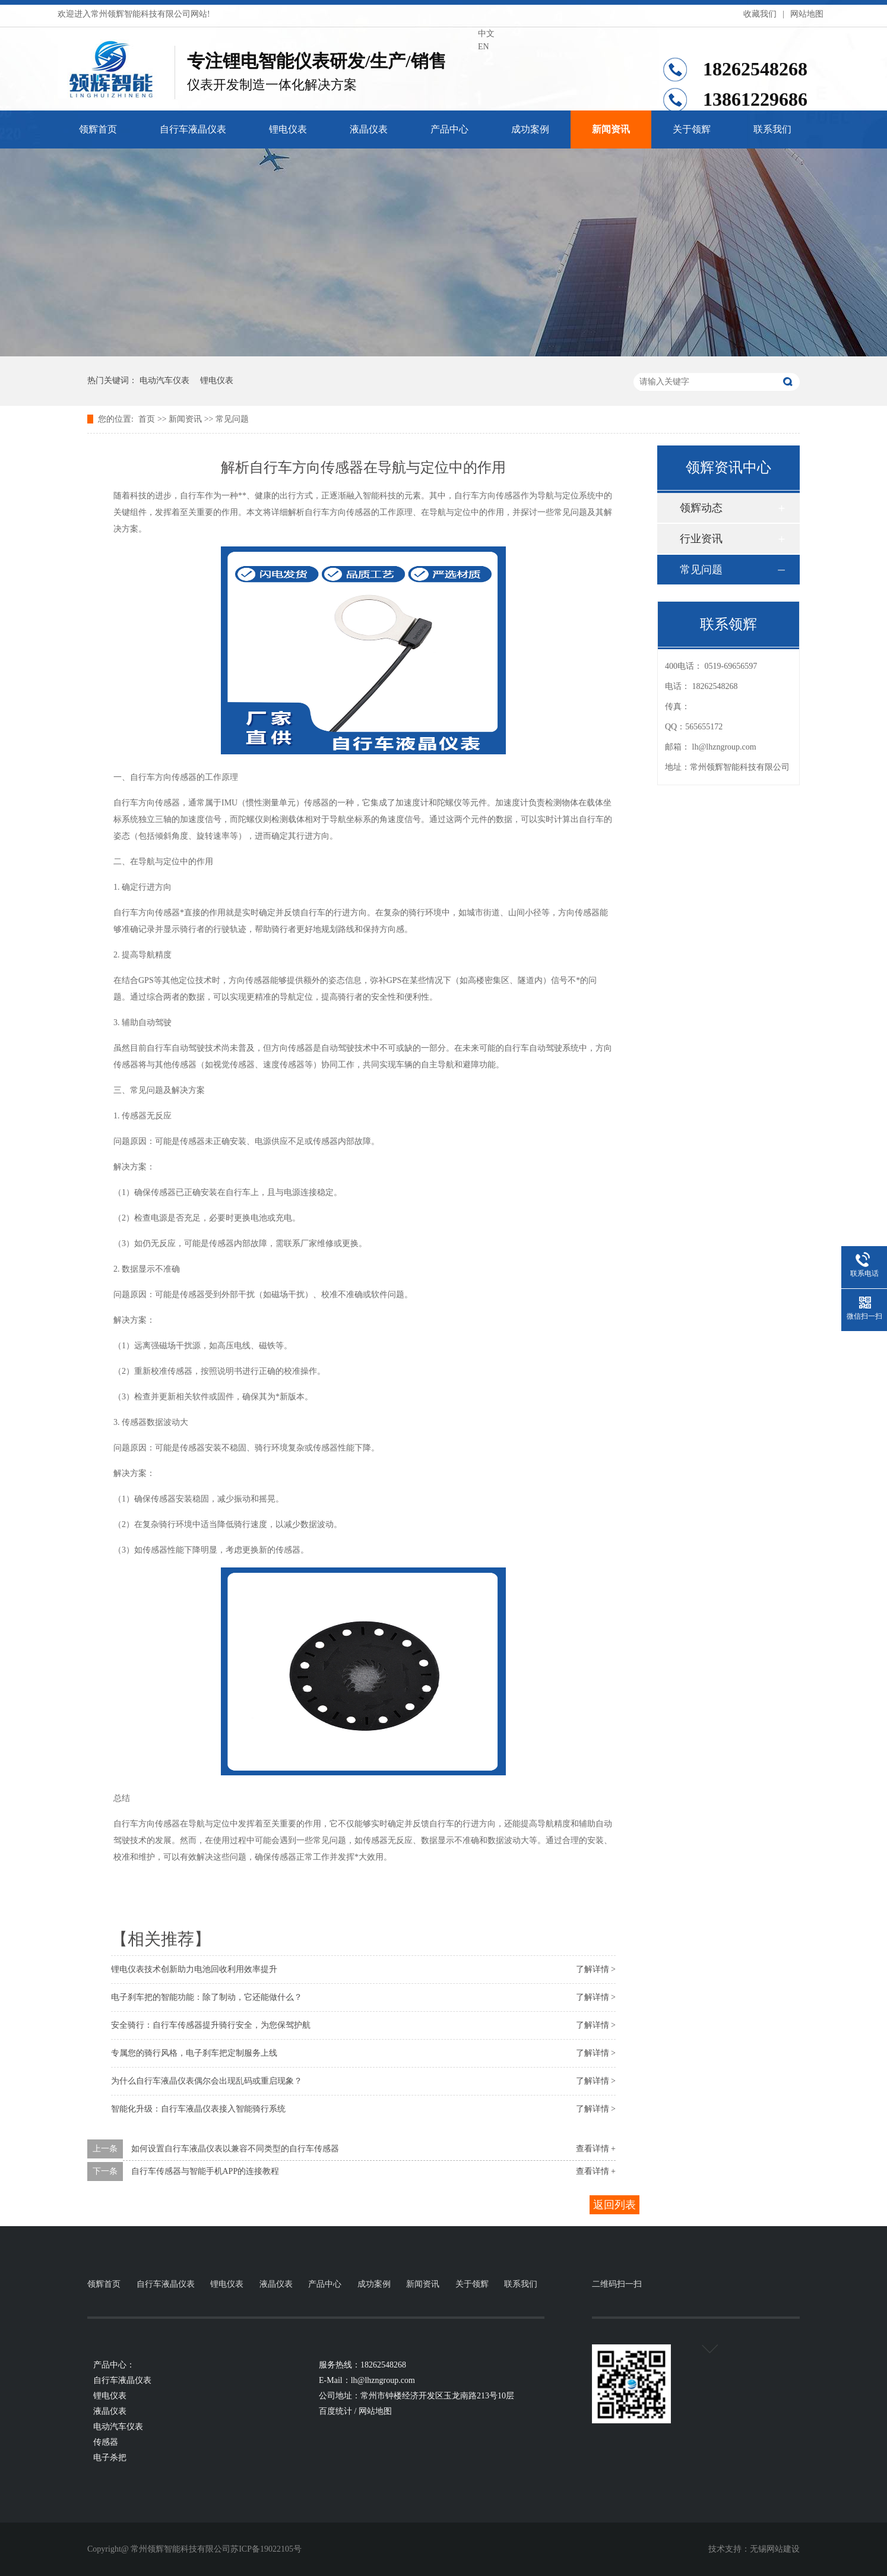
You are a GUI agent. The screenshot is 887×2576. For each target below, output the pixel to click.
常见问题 (232, 419)
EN (483, 46)
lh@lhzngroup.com (724, 746)
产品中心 (449, 129)
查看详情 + (596, 2148)
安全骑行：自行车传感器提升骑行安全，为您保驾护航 (211, 2025)
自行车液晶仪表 (193, 129)
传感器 (105, 2442)
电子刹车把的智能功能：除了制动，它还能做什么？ (206, 1997)
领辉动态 (701, 508)
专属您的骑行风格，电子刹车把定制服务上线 (194, 2053)
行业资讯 (701, 539)
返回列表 (614, 2205)
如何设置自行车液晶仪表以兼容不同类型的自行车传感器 (235, 2148)
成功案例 (530, 129)
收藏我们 (760, 14)
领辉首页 (98, 129)
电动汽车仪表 (164, 380)
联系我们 (772, 129)
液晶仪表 (369, 129)
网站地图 (806, 14)
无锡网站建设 (775, 2549)
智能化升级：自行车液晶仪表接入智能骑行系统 (198, 2108)
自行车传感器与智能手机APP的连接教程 (205, 2171)
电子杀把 (109, 2457)
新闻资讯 (611, 129)
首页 (146, 419)
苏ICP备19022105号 (266, 2549)
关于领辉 (692, 129)
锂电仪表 (288, 129)
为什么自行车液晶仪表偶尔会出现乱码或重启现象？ (206, 2080)
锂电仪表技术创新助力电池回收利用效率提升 (194, 1969)
